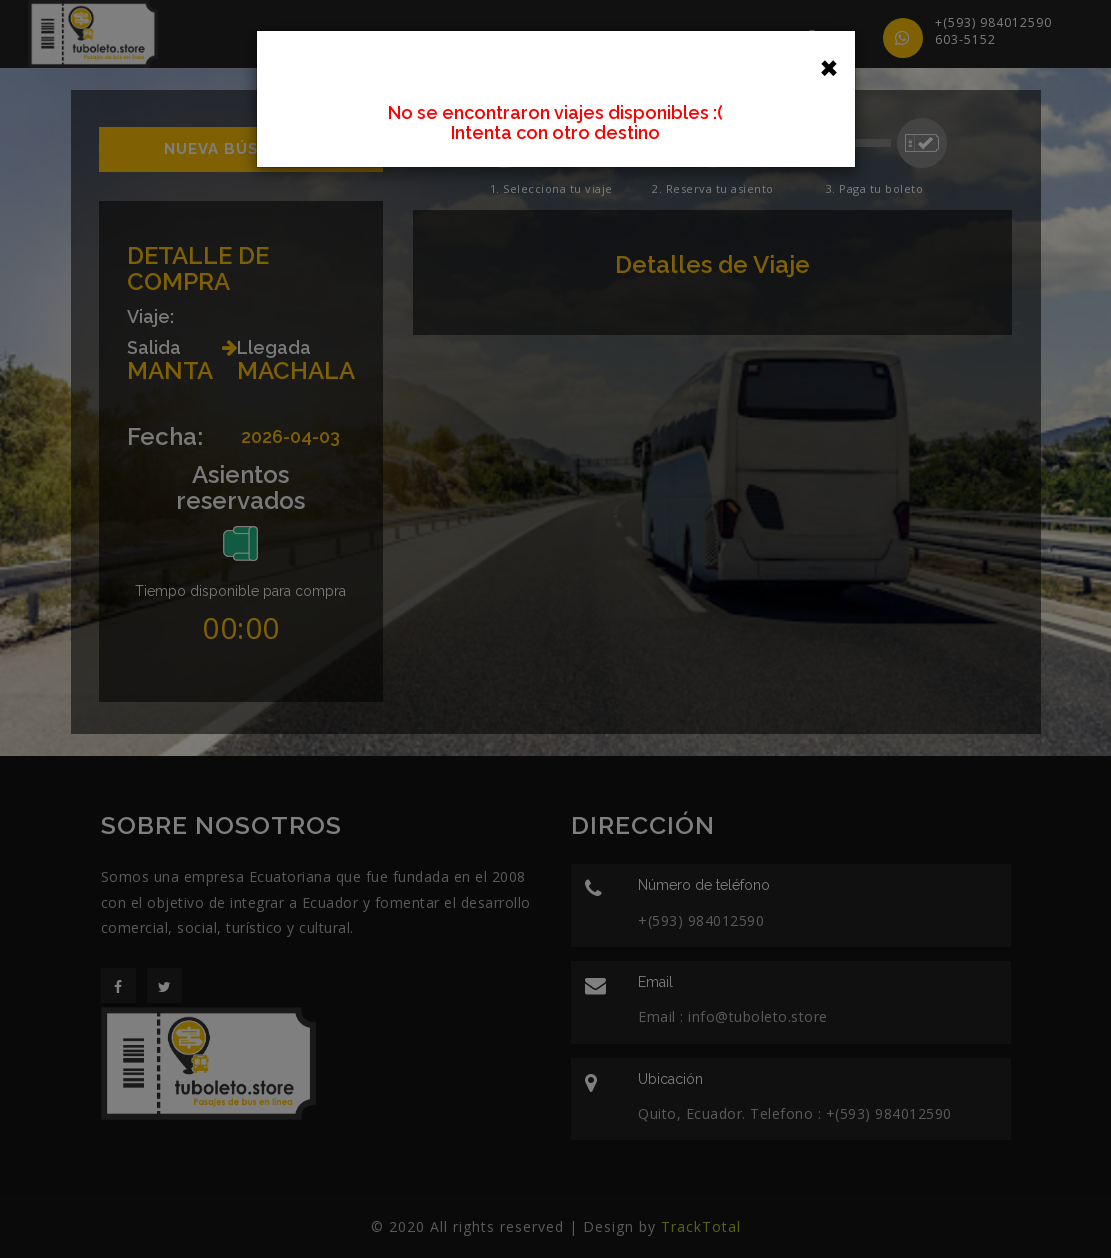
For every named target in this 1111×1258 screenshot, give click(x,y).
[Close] (829, 66)
